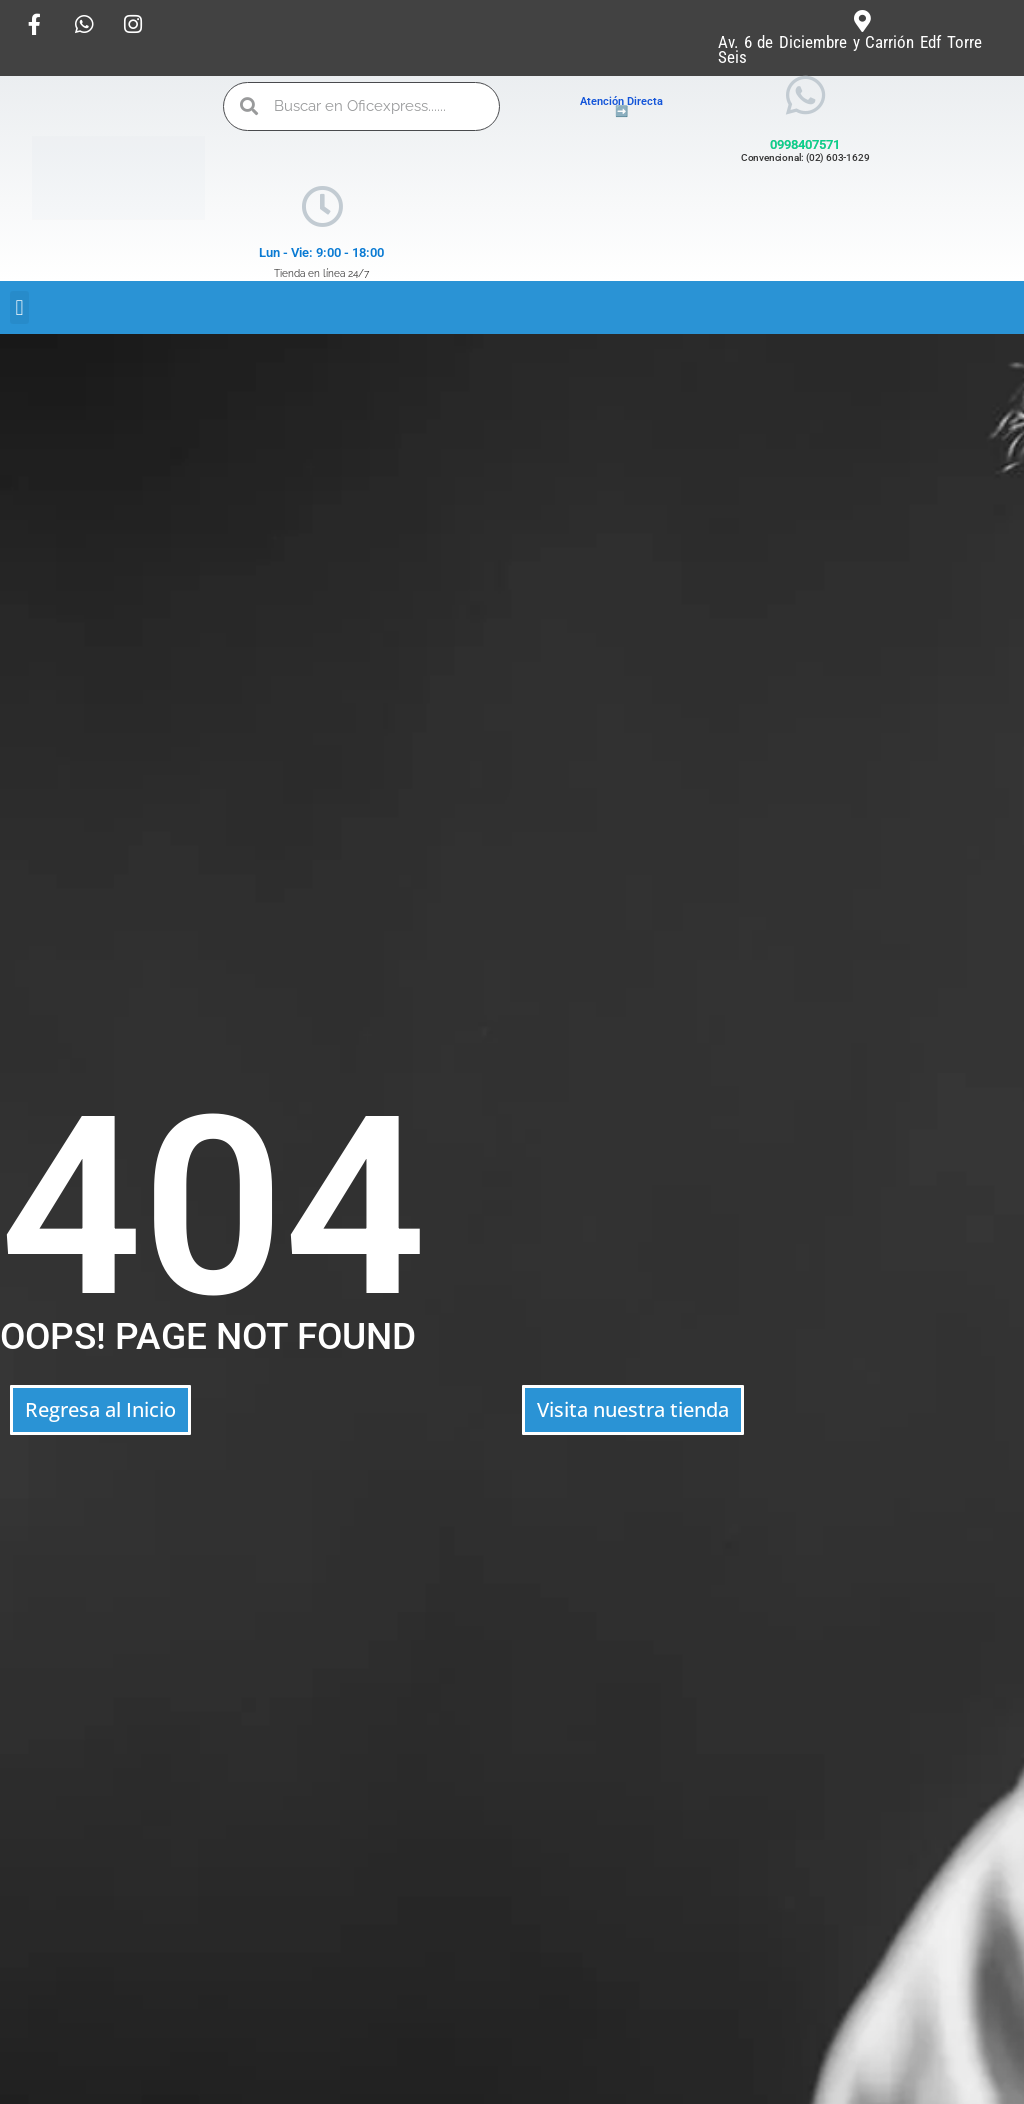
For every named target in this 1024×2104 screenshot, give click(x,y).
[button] (19, 307)
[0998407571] (805, 95)
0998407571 (805, 144)
